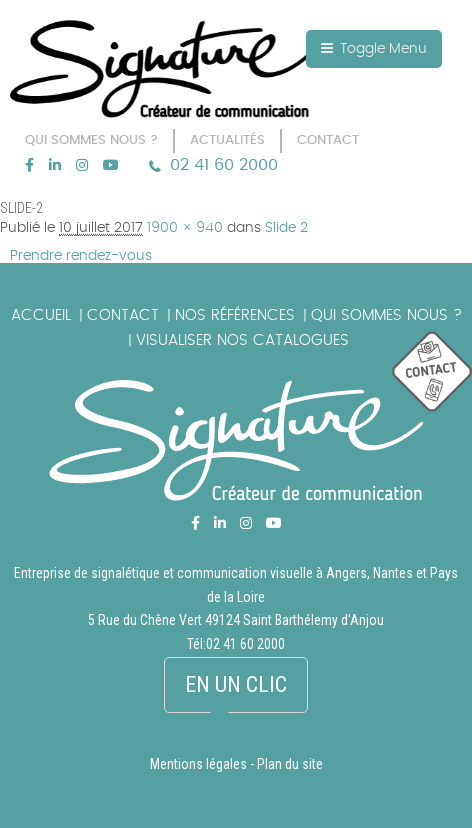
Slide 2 (286, 228)
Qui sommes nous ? (386, 315)
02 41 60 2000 (224, 165)
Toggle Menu (374, 48)
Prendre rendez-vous (81, 256)
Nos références (235, 315)
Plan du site (290, 764)
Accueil (41, 315)
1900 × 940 (185, 228)
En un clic (236, 684)
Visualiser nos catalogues (242, 340)
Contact (123, 315)
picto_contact (432, 372)
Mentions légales (198, 764)
